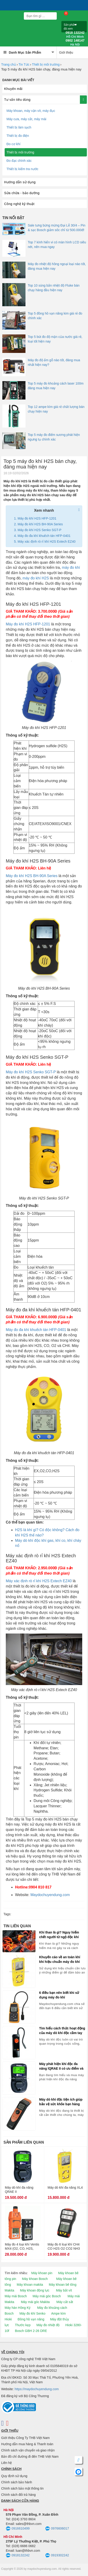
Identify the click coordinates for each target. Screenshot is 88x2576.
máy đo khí (71, 567)
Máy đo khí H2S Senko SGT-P (39, 530)
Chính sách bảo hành (16, 2482)
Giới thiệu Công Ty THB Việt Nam (25, 2438)
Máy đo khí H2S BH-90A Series (40, 524)
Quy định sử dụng (14, 2476)
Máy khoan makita (30, 2284)
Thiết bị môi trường (46, 64)
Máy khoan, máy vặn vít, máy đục (30, 111)
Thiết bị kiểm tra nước (22, 169)
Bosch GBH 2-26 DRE (31, 2331)
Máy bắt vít (64, 2290)
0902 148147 (75, 42)
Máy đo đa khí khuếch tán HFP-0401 (44, 536)
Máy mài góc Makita (35, 2302)
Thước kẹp (23, 2325)
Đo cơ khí (13, 144)
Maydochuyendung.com (50, 1895)
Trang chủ (8, 64)
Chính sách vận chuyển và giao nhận (28, 2450)
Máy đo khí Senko (32, 2313)
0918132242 (18, 2555)
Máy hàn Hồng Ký (18, 2308)
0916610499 (18, 2528)
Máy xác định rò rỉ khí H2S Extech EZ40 (46, 541)
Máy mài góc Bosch (47, 2296)
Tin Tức (24, 64)
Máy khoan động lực (34, 2290)
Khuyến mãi (13, 89)
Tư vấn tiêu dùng (17, 99)
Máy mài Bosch (16, 2296)
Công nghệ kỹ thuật (19, 204)
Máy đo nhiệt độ (48, 2325)
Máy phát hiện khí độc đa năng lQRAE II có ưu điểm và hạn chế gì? (61, 2066)
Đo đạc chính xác (18, 160)
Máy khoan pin (41, 2273)
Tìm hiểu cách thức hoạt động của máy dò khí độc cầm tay (62, 2030)
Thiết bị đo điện (17, 136)
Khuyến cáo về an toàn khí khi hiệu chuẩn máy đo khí (59, 1959)
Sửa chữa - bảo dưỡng (22, 193)
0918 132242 (75, 35)
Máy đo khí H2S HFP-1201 (37, 518)
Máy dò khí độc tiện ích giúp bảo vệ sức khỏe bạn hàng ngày (60, 2102)
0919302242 (57, 2555)
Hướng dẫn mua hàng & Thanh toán (27, 2444)
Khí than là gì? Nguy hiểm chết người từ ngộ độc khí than (59, 1934)
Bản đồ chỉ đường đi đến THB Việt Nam (30, 2456)
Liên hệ (6, 2463)
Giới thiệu (66, 52)
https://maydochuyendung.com (37, 2389)
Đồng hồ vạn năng (31, 2319)
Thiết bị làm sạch (18, 127)
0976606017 (57, 2528)
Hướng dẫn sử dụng (20, 182)
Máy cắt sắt (65, 2302)
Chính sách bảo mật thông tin (22, 2488)
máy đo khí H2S (35, 578)
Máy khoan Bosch (35, 2279)
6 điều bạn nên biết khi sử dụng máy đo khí (59, 1995)
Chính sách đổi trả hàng (18, 2494)
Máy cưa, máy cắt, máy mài (26, 119)
